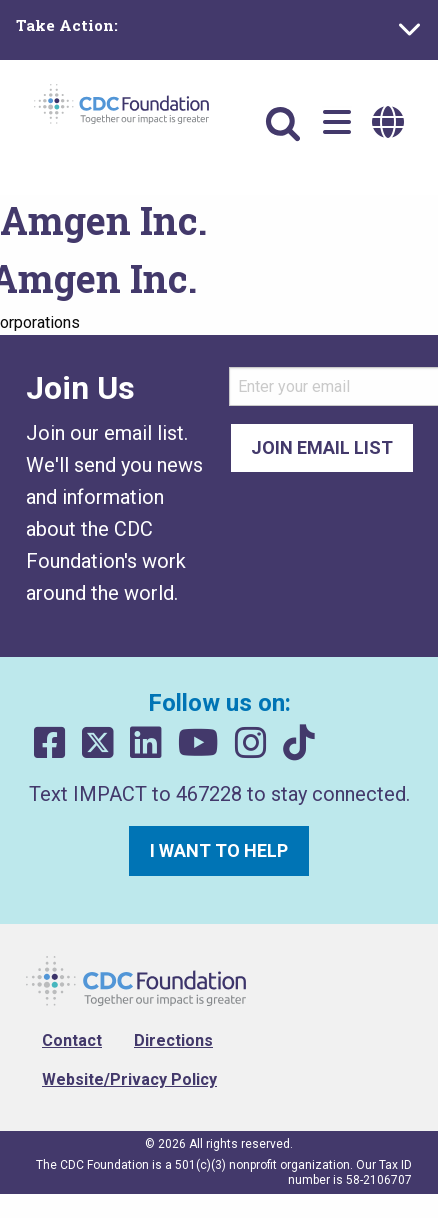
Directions (173, 1040)
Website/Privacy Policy (129, 1079)
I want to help (219, 850)
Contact (72, 1040)
